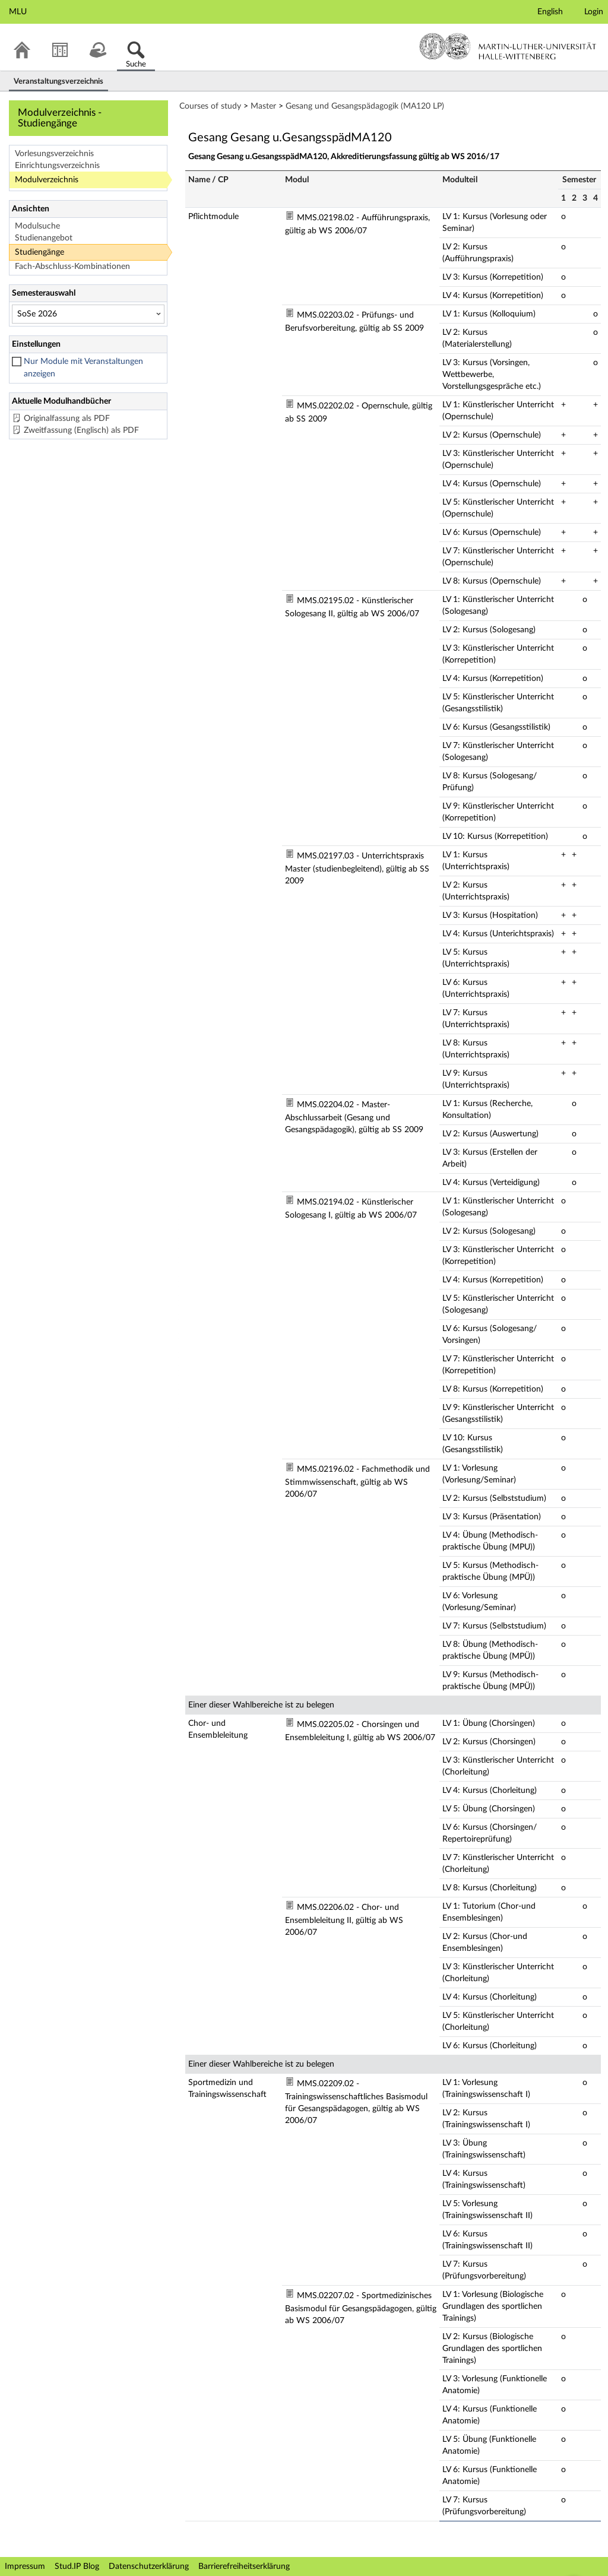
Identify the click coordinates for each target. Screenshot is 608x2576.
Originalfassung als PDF (67, 418)
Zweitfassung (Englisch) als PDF (81, 430)
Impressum (25, 2566)
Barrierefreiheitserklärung (244, 2566)
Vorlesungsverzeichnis (54, 154)
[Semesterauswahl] (88, 314)
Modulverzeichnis (46, 180)
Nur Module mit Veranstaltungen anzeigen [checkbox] (83, 367)
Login (593, 12)
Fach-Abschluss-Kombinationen (72, 266)
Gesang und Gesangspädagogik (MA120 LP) (365, 106)
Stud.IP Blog (77, 2566)
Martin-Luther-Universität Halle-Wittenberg (508, 46)
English (550, 12)
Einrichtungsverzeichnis (57, 165)
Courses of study (210, 106)
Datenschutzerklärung (149, 2566)
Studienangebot (43, 238)
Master (263, 106)
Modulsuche (37, 226)
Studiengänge (39, 252)
